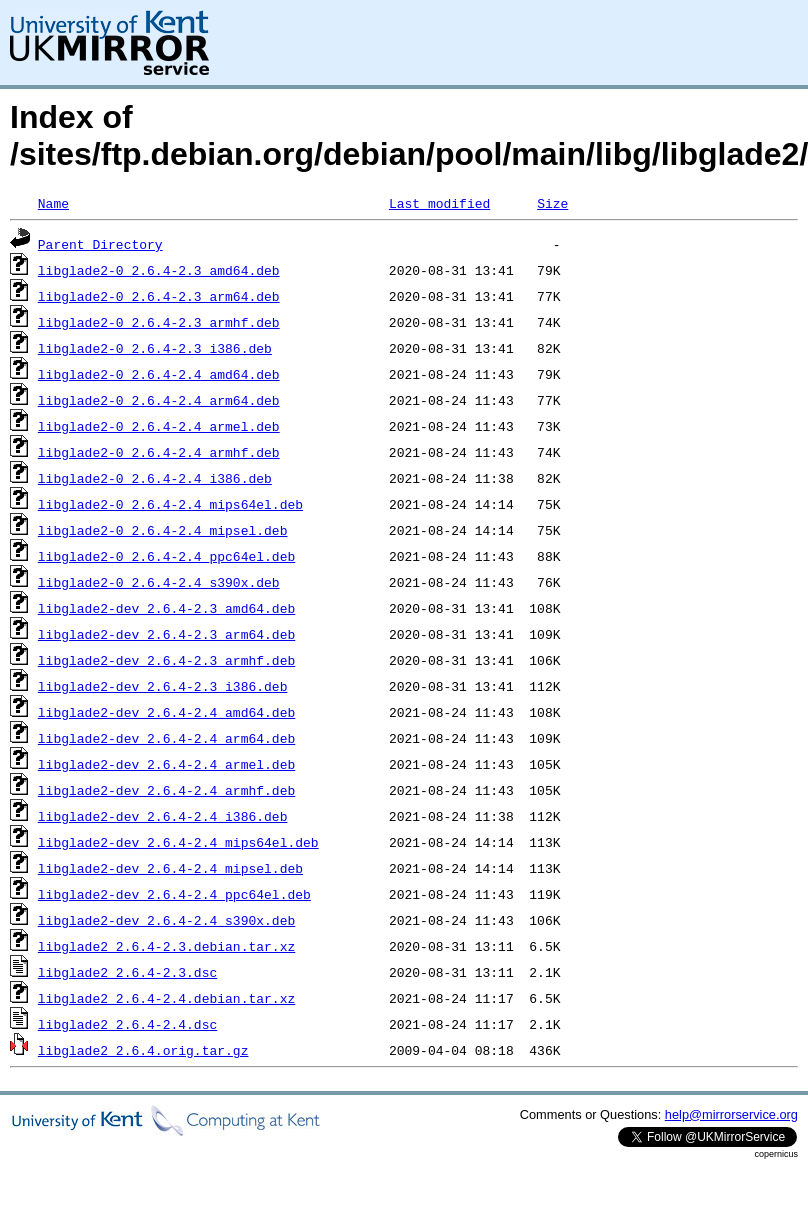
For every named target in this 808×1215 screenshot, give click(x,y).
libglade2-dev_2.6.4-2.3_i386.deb (163, 686)
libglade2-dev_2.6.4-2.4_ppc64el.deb (174, 894)
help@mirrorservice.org (731, 1114)
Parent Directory (100, 244)
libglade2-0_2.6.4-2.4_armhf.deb (159, 452)
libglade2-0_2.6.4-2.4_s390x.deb (159, 582)
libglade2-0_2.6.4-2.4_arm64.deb (159, 400)
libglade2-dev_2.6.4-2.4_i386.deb (163, 816)
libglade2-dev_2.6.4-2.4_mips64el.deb (178, 842)
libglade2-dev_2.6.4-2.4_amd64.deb (166, 712)
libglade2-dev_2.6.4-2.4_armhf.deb (166, 790)
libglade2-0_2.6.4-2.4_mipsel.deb (163, 530)
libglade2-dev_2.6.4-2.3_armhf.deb (166, 660)
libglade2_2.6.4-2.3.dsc (127, 972)
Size (552, 203)
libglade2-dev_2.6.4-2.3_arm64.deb (166, 634)
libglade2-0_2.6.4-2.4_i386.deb (155, 478)
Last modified (439, 203)
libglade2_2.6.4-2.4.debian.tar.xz (166, 998)
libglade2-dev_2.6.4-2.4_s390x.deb (166, 920)
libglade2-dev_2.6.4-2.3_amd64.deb (166, 608)
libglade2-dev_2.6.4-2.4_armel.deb (166, 764)
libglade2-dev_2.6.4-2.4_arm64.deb (166, 738)
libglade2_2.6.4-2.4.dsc (127, 1024)
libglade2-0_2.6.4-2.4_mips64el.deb (170, 504)
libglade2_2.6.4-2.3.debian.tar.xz (166, 946)
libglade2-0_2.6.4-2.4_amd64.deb (159, 374)
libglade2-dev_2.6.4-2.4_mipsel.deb (170, 868)
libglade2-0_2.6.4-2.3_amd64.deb (159, 270)
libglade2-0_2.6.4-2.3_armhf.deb (159, 322)
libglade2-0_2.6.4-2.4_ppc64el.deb (166, 556)
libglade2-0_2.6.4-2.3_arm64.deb (159, 296)
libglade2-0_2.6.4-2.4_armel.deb (159, 426)
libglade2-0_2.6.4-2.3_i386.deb (155, 348)
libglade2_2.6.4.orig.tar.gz (143, 1050)
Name (53, 203)
